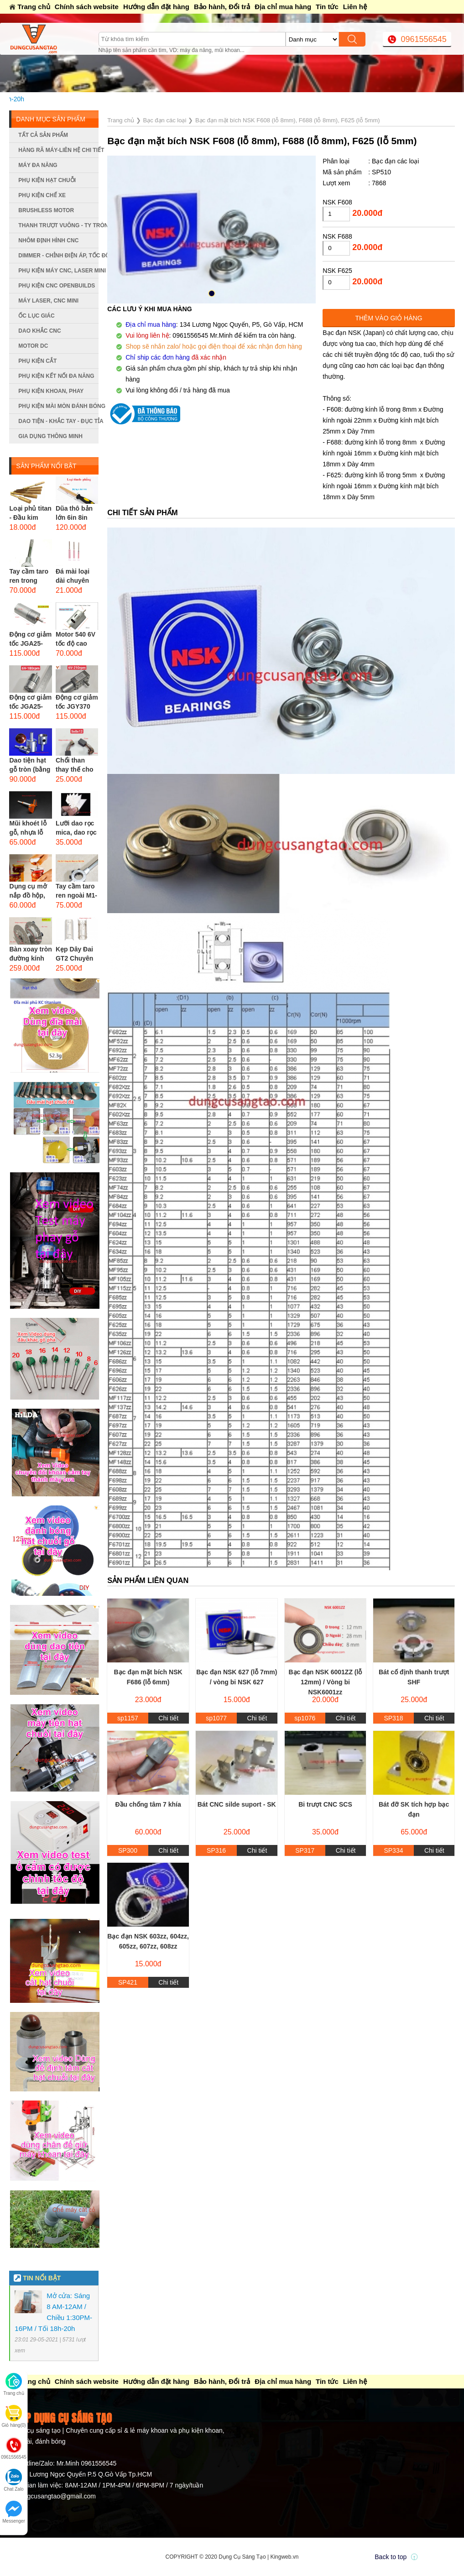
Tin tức (327, 6)
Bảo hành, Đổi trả (222, 6)
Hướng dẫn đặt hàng (156, 6)
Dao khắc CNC (39, 331)
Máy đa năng (37, 165)
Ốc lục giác (36, 316)
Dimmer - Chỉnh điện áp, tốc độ (58, 255)
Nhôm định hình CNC (48, 240)
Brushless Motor (46, 210)
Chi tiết (168, 1718)
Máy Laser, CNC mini (48, 301)
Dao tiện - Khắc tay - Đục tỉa (58, 421)
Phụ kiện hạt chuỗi (47, 180)
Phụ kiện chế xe (42, 195)
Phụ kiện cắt (37, 361)
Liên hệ (355, 6)
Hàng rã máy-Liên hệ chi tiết (58, 150)
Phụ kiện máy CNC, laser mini (58, 270)
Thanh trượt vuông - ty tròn (58, 225)
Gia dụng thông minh (50, 436)
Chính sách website (87, 6)
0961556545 (424, 39)
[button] (211, 293)
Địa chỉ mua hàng (283, 6)
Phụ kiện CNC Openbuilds (56, 285)
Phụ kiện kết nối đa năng (56, 376)
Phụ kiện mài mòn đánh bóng (58, 406)
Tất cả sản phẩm (43, 135)
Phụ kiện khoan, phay (50, 391)
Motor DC (33, 346)
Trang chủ (33, 6)
